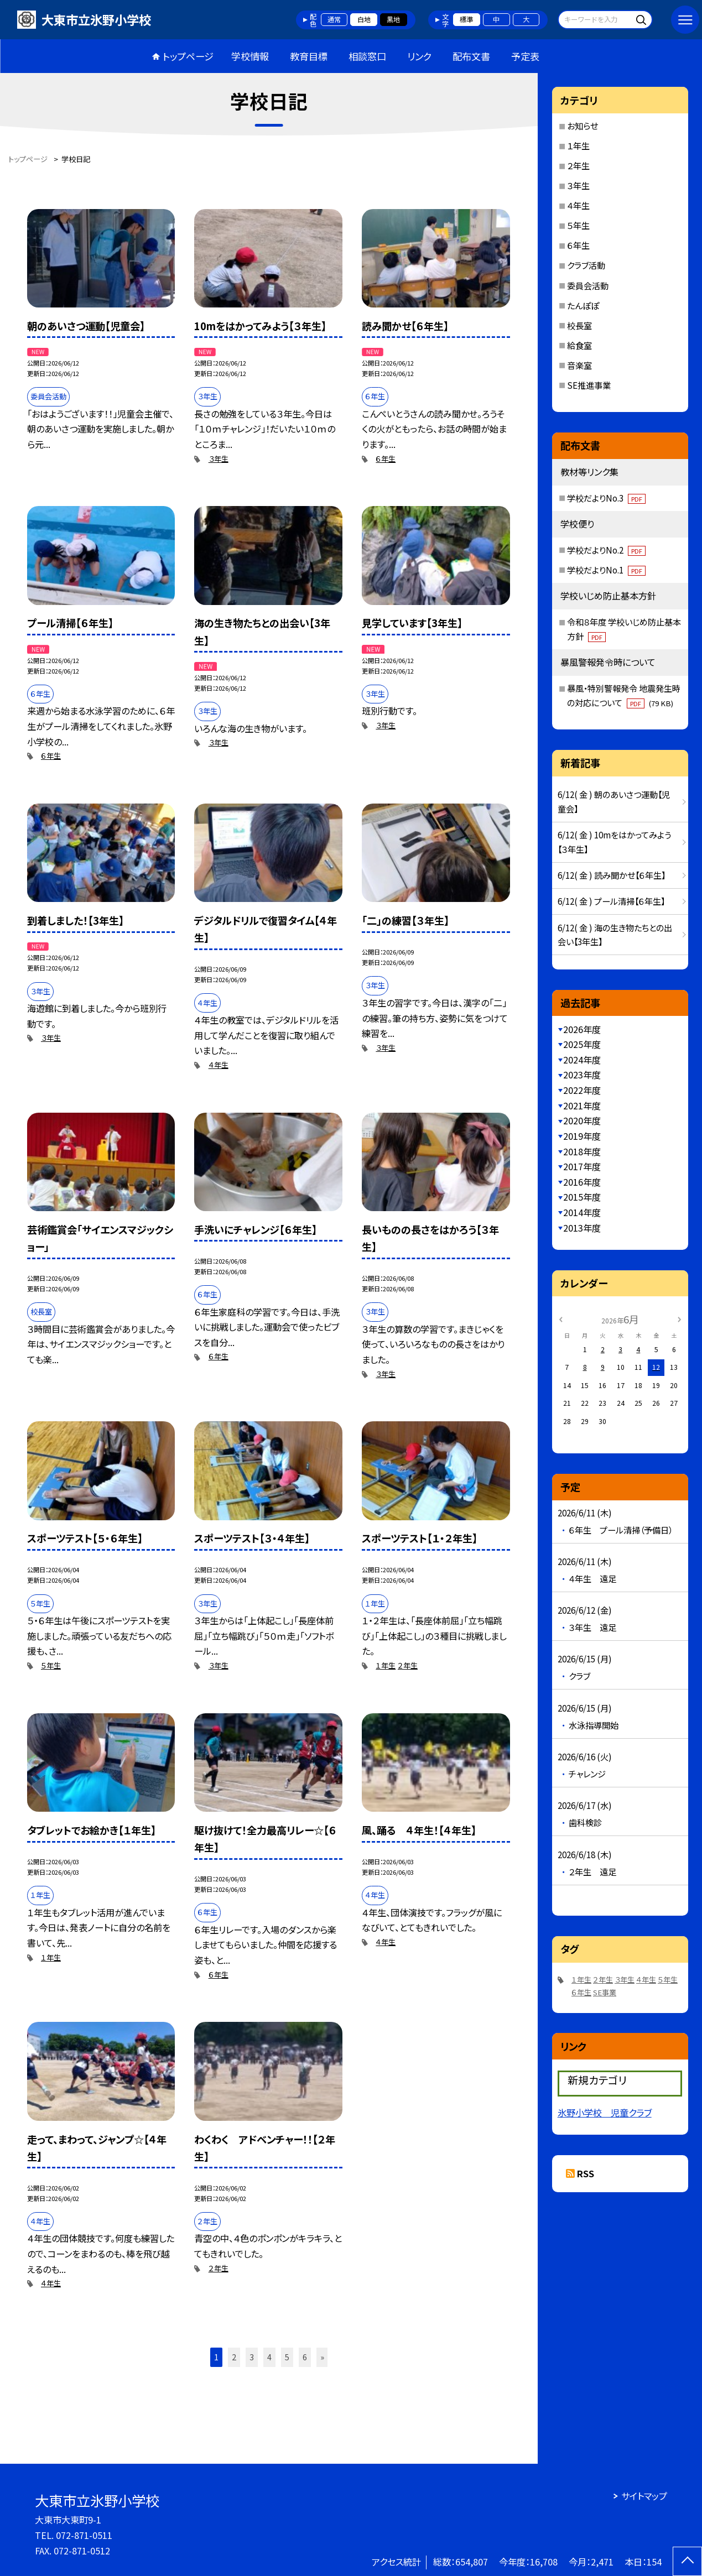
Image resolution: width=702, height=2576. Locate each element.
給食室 (579, 345)
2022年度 (582, 1090)
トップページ (188, 56)
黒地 (393, 19)
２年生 (408, 1665)
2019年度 (582, 1136)
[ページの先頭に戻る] (687, 2561)
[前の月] (560, 1319)
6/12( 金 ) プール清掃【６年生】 (611, 901)
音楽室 (579, 365)
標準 (466, 19)
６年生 (386, 458)
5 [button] (287, 2357)
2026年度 (582, 1029)
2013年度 (582, 1227)
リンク (419, 56)
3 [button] (251, 2357)
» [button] (322, 2357)
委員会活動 (588, 285)
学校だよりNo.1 (606, 570)
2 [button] (234, 2357)
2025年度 (582, 1044)
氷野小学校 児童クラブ (605, 2112)
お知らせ (582, 125)
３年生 (218, 458)
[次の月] (679, 1319)
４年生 (218, 1065)
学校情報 (250, 56)
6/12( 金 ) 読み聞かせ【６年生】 (611, 875)
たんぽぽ (583, 305)
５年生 (51, 1665)
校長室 (579, 325)
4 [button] (269, 2357)
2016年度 (582, 1181)
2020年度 (582, 1120)
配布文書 (471, 56)
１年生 (386, 1665)
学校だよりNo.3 (606, 498)
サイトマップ (644, 2495)
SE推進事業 (589, 385)
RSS (585, 2173)
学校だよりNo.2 (606, 550)
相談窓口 (367, 56)
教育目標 (308, 56)
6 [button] (305, 2357)
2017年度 (582, 1166)
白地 (364, 19)
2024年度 (582, 1059)
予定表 (525, 56)
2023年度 (582, 1074)
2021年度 (582, 1105)
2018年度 (582, 1151)
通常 (334, 19)
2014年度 (582, 1212)
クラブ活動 (586, 265)
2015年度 (582, 1196)
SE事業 (604, 1992)
